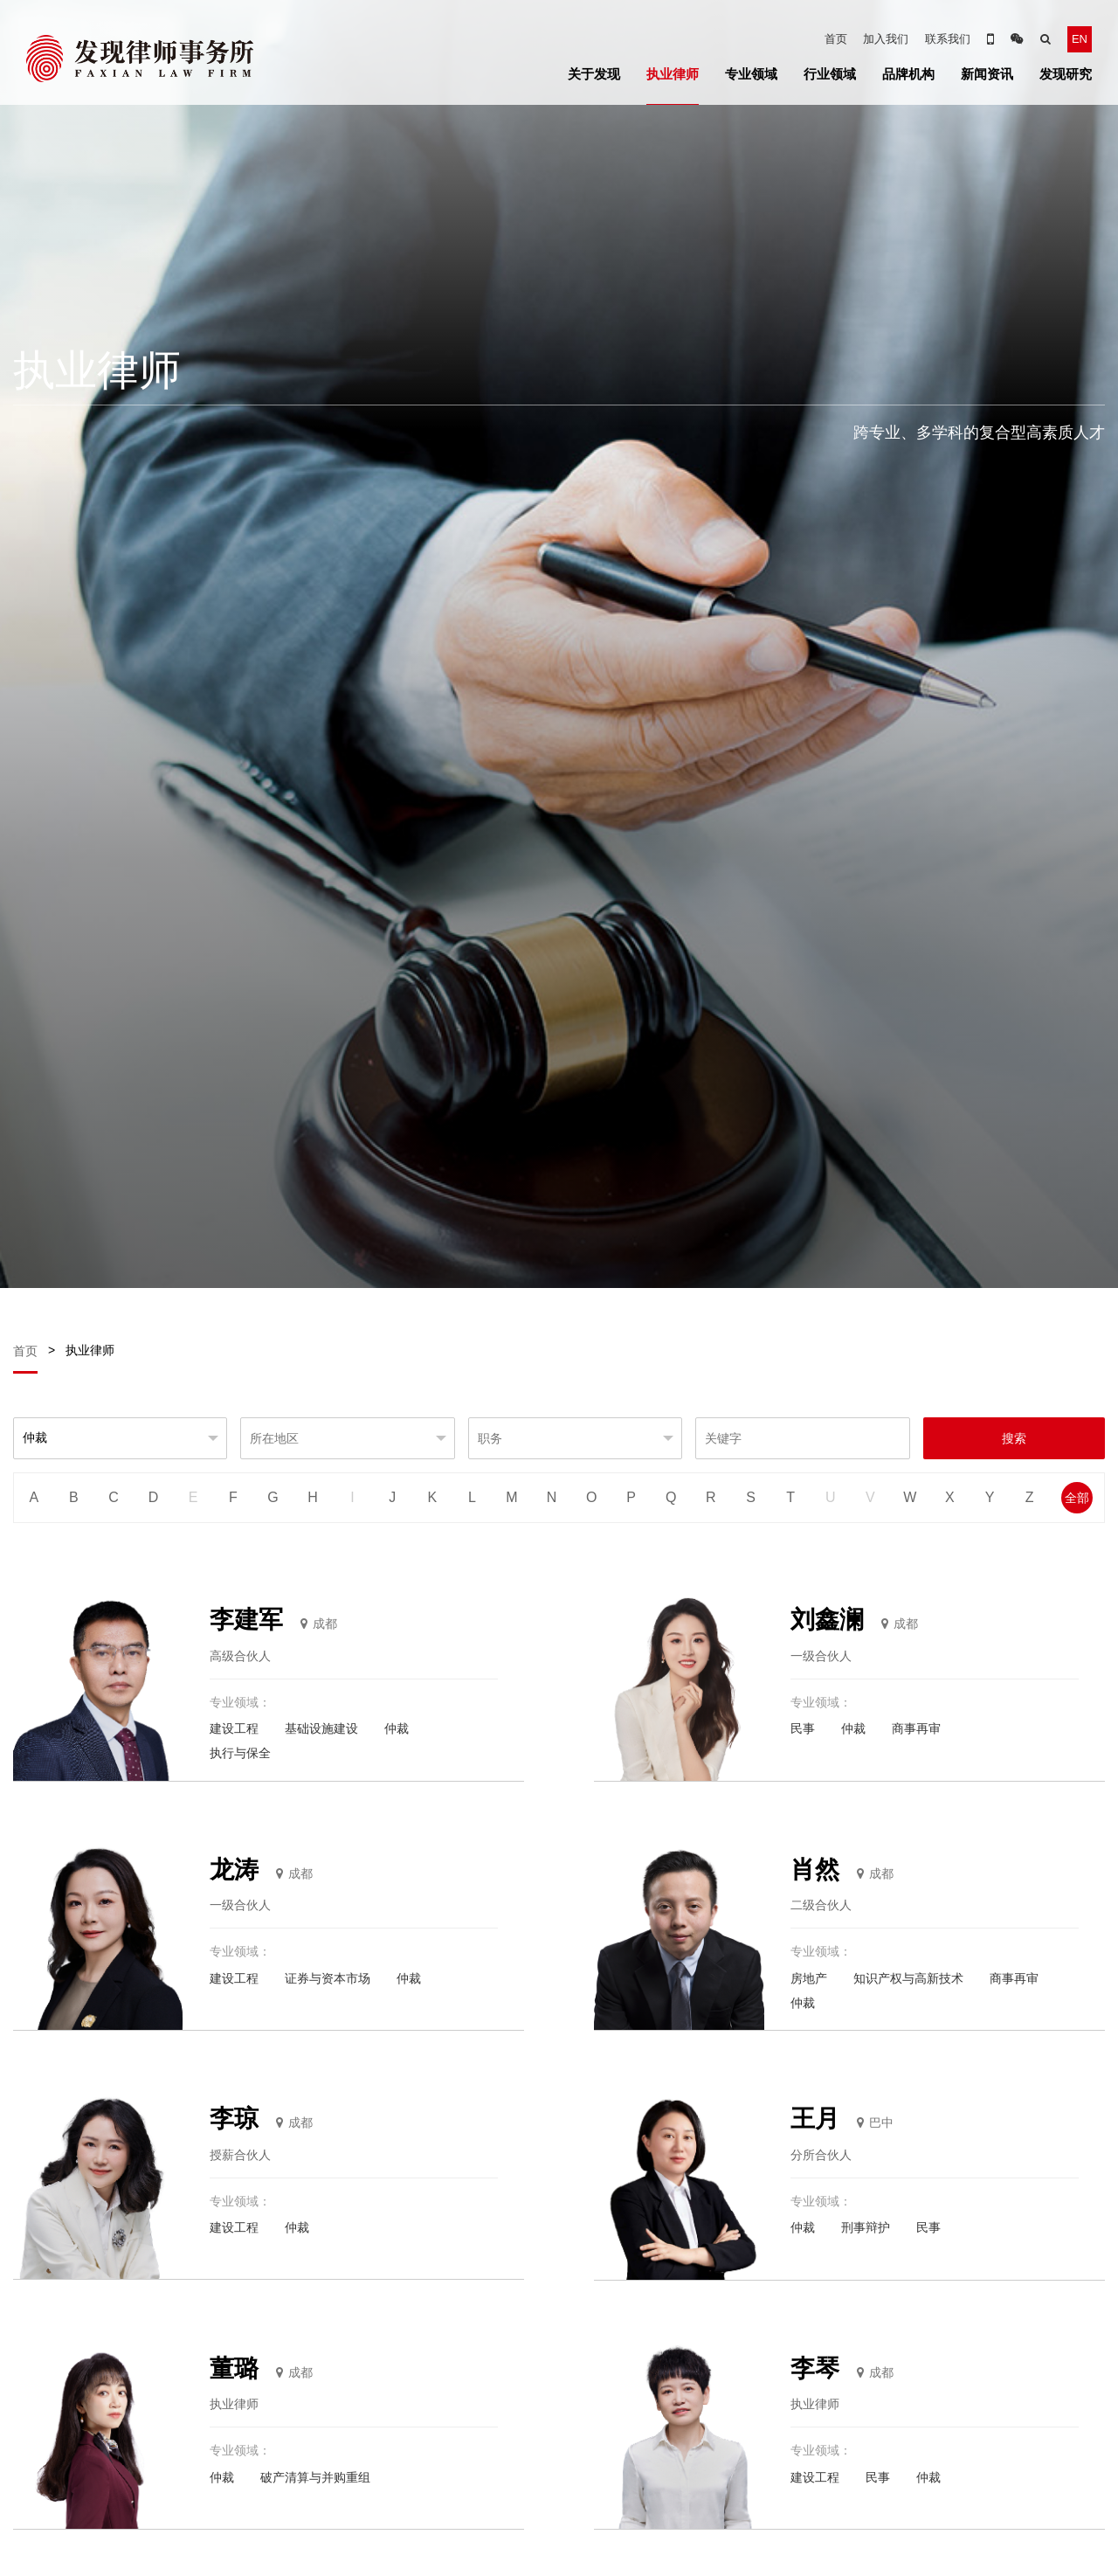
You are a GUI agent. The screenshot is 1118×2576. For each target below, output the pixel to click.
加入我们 (885, 38)
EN (1079, 38)
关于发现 (594, 73)
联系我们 (947, 38)
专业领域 (751, 73)
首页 (836, 38)
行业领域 (830, 73)
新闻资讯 (987, 73)
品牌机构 (908, 73)
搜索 (1014, 1438)
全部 (1077, 1498)
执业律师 (672, 73)
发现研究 (1065, 73)
